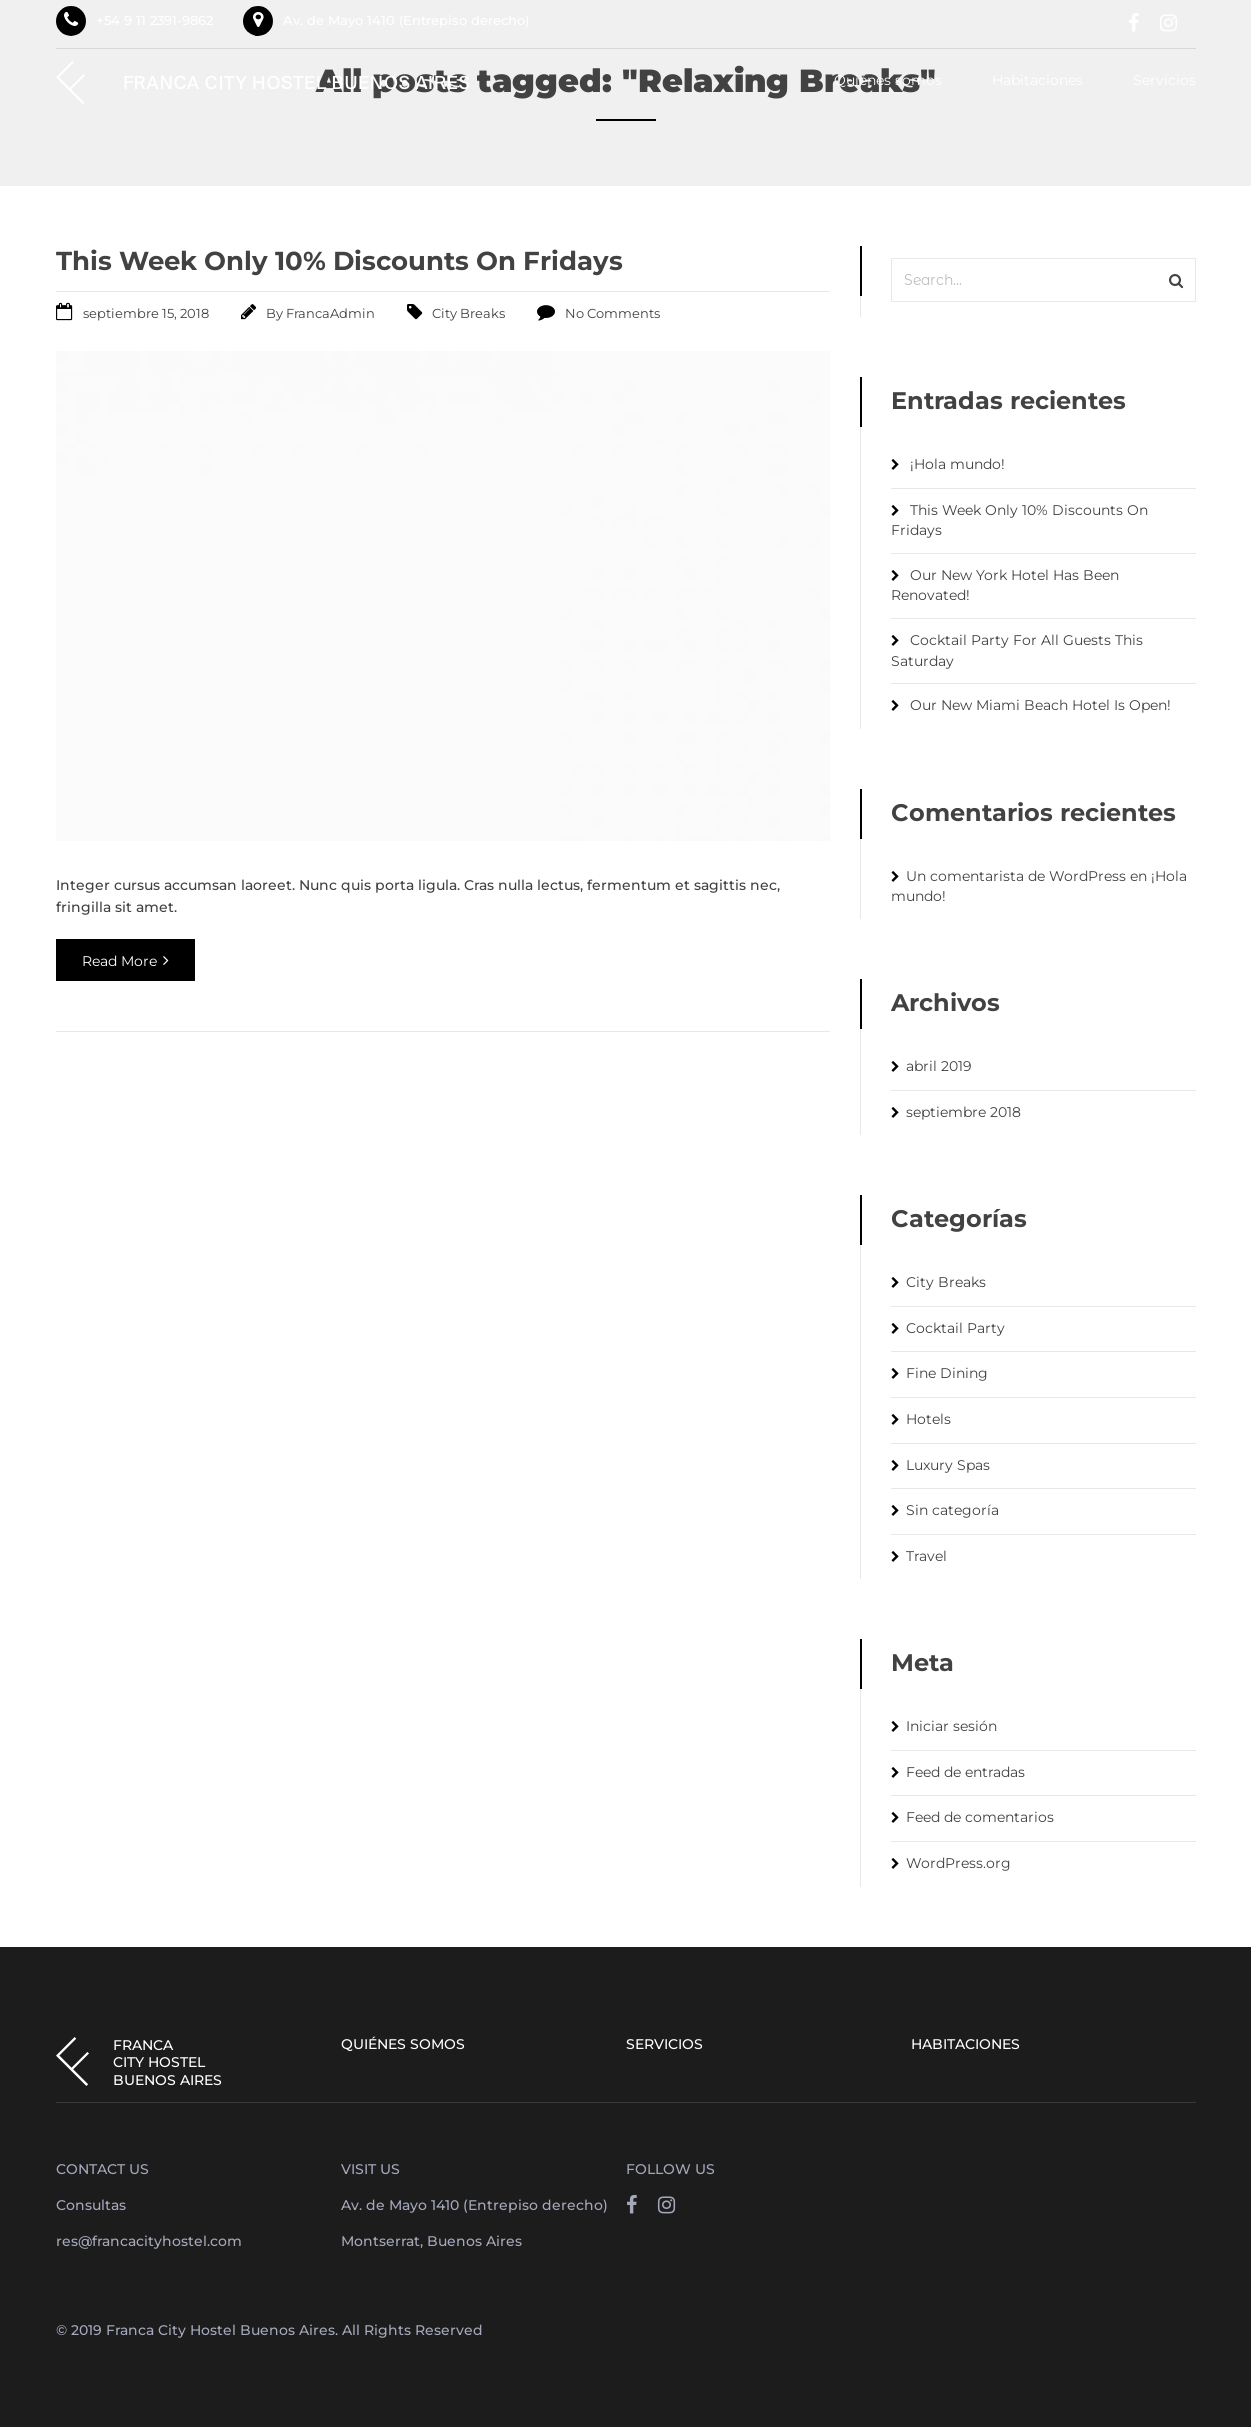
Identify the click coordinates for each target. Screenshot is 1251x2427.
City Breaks (468, 313)
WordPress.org (958, 1863)
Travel (926, 1556)
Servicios (1164, 81)
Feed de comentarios (980, 1817)
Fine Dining (947, 1373)
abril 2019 (939, 1066)
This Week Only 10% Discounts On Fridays (339, 261)
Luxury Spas (948, 1465)
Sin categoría (952, 1510)
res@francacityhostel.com (149, 2241)
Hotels (928, 1419)
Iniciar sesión (951, 1726)
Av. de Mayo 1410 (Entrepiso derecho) (406, 20)
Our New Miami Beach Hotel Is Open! (1040, 705)
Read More (125, 961)
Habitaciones (1037, 81)
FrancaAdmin (330, 313)
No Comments (612, 313)
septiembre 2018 (963, 1112)
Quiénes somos (888, 81)
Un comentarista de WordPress (1016, 876)
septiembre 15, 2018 (146, 313)
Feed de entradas (965, 1772)
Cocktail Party (955, 1328)
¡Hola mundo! (957, 464)
